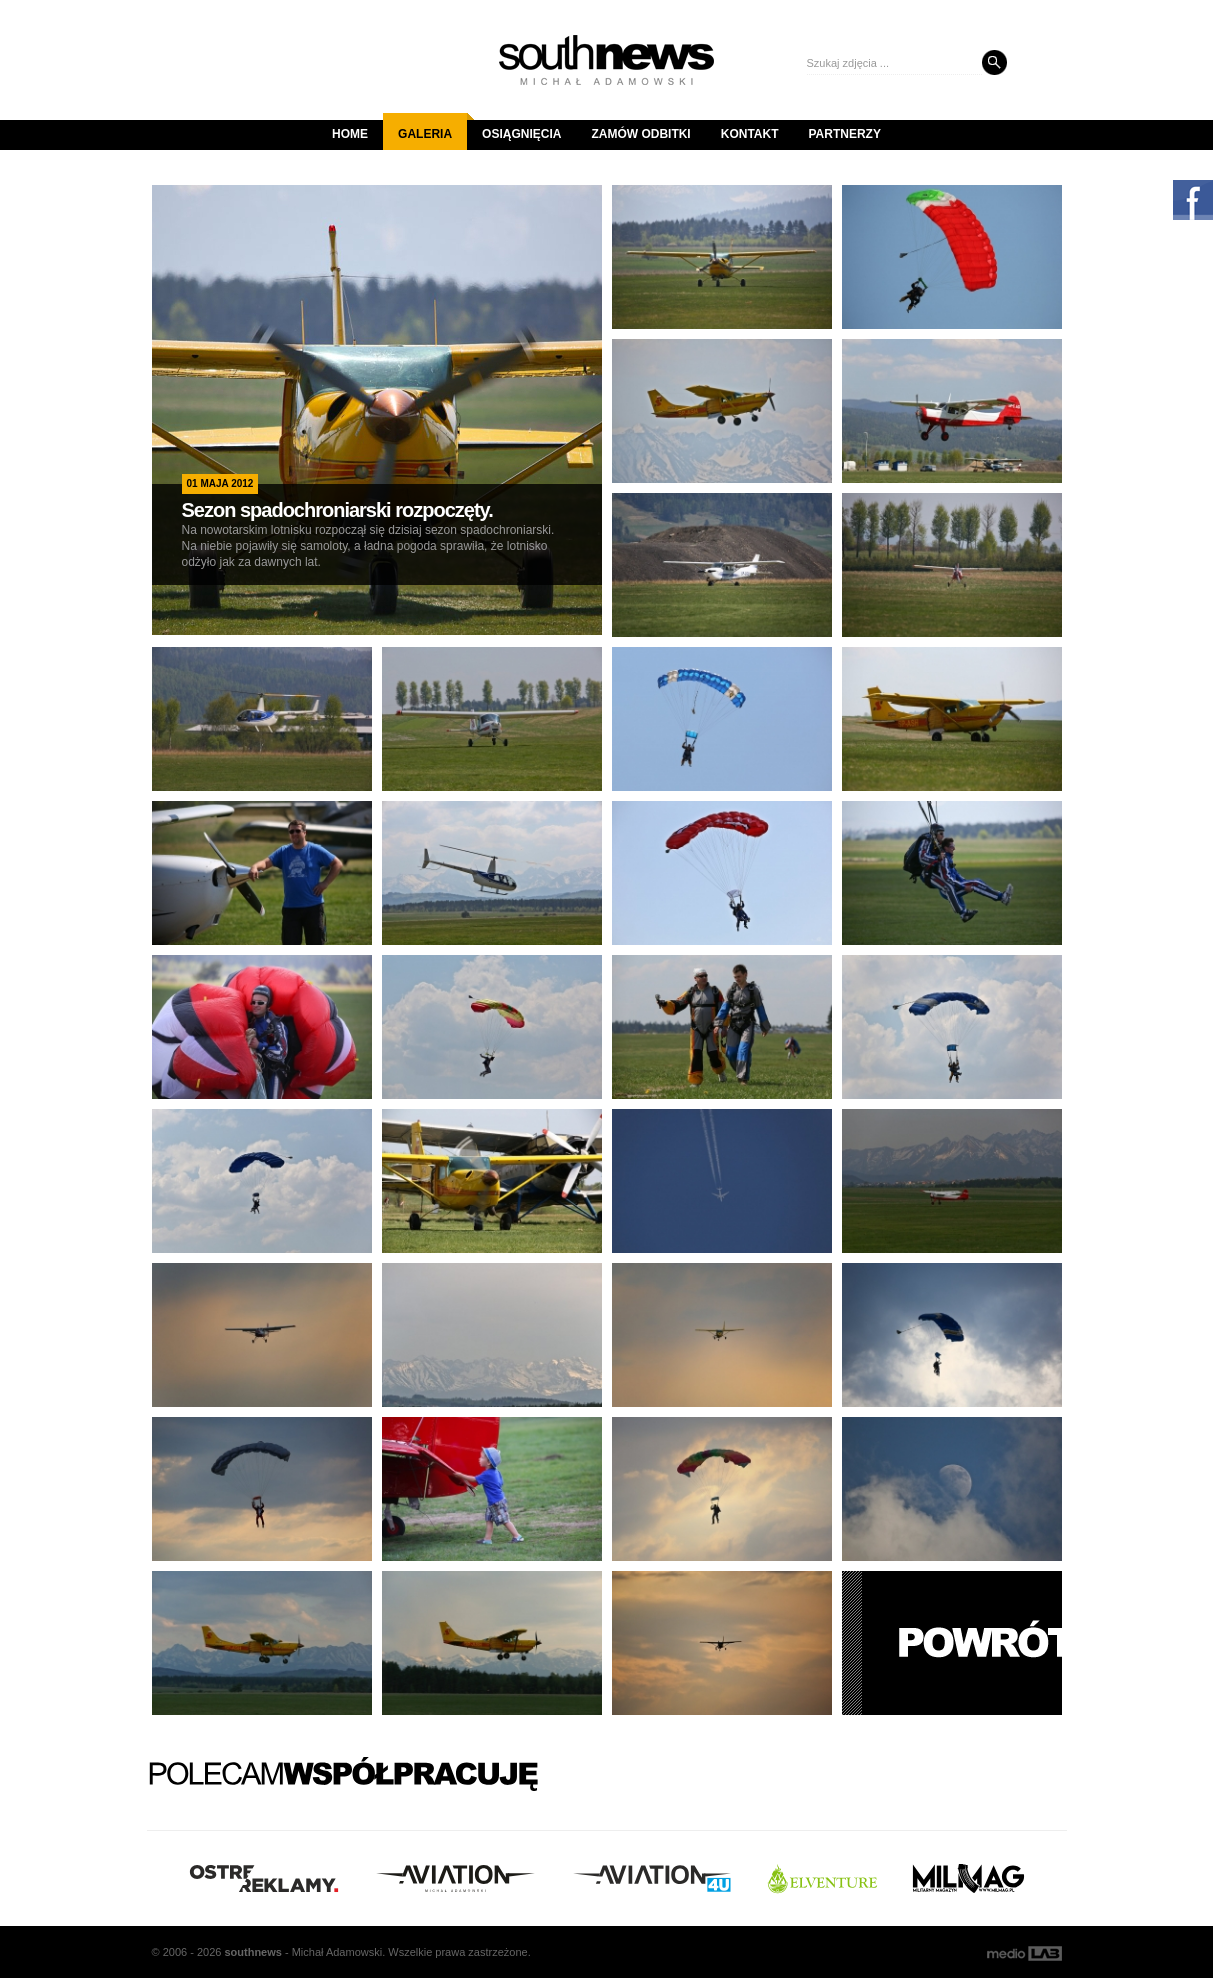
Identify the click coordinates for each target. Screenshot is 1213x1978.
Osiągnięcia (521, 134)
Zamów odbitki (640, 134)
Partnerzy (845, 134)
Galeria (432, 127)
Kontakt (750, 134)
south (252, 1952)
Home (350, 134)
